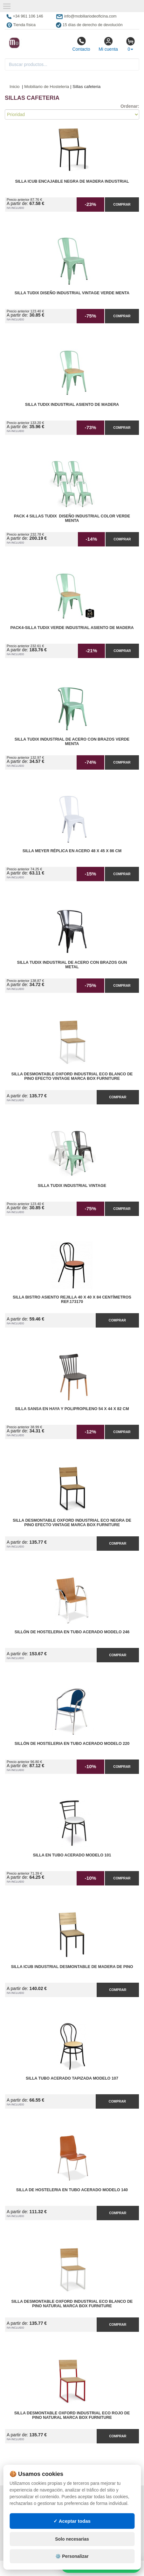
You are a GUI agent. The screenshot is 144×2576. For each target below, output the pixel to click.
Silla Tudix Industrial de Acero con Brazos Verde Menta (72, 741)
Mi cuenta (108, 44)
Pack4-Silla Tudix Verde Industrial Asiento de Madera (72, 628)
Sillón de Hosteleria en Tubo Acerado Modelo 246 (72, 1632)
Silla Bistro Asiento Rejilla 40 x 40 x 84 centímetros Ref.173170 (72, 1299)
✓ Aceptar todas (72, 2521)
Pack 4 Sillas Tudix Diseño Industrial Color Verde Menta (72, 518)
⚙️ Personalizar (71, 2556)
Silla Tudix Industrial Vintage (72, 1185)
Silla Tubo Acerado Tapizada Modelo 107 (72, 2078)
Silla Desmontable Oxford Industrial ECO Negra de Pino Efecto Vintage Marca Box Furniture (72, 1522)
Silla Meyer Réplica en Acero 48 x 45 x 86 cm (72, 851)
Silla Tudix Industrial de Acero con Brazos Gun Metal (72, 964)
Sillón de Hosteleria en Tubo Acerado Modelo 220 (72, 1743)
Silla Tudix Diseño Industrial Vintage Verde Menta (72, 293)
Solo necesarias (72, 2539)
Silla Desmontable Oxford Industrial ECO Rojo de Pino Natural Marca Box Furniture (72, 2415)
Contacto (81, 44)
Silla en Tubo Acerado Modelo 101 (72, 1855)
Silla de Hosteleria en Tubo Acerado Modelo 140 (72, 2190)
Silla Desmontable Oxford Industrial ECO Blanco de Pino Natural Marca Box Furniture (72, 2303)
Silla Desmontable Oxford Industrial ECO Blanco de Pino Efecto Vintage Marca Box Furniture (72, 1076)
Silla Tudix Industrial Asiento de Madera (72, 404)
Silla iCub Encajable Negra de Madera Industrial (72, 181)
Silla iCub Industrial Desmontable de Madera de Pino (72, 1967)
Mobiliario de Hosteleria (46, 86)
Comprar (121, 204)
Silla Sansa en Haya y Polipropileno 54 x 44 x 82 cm (72, 1409)
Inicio (15, 86)
